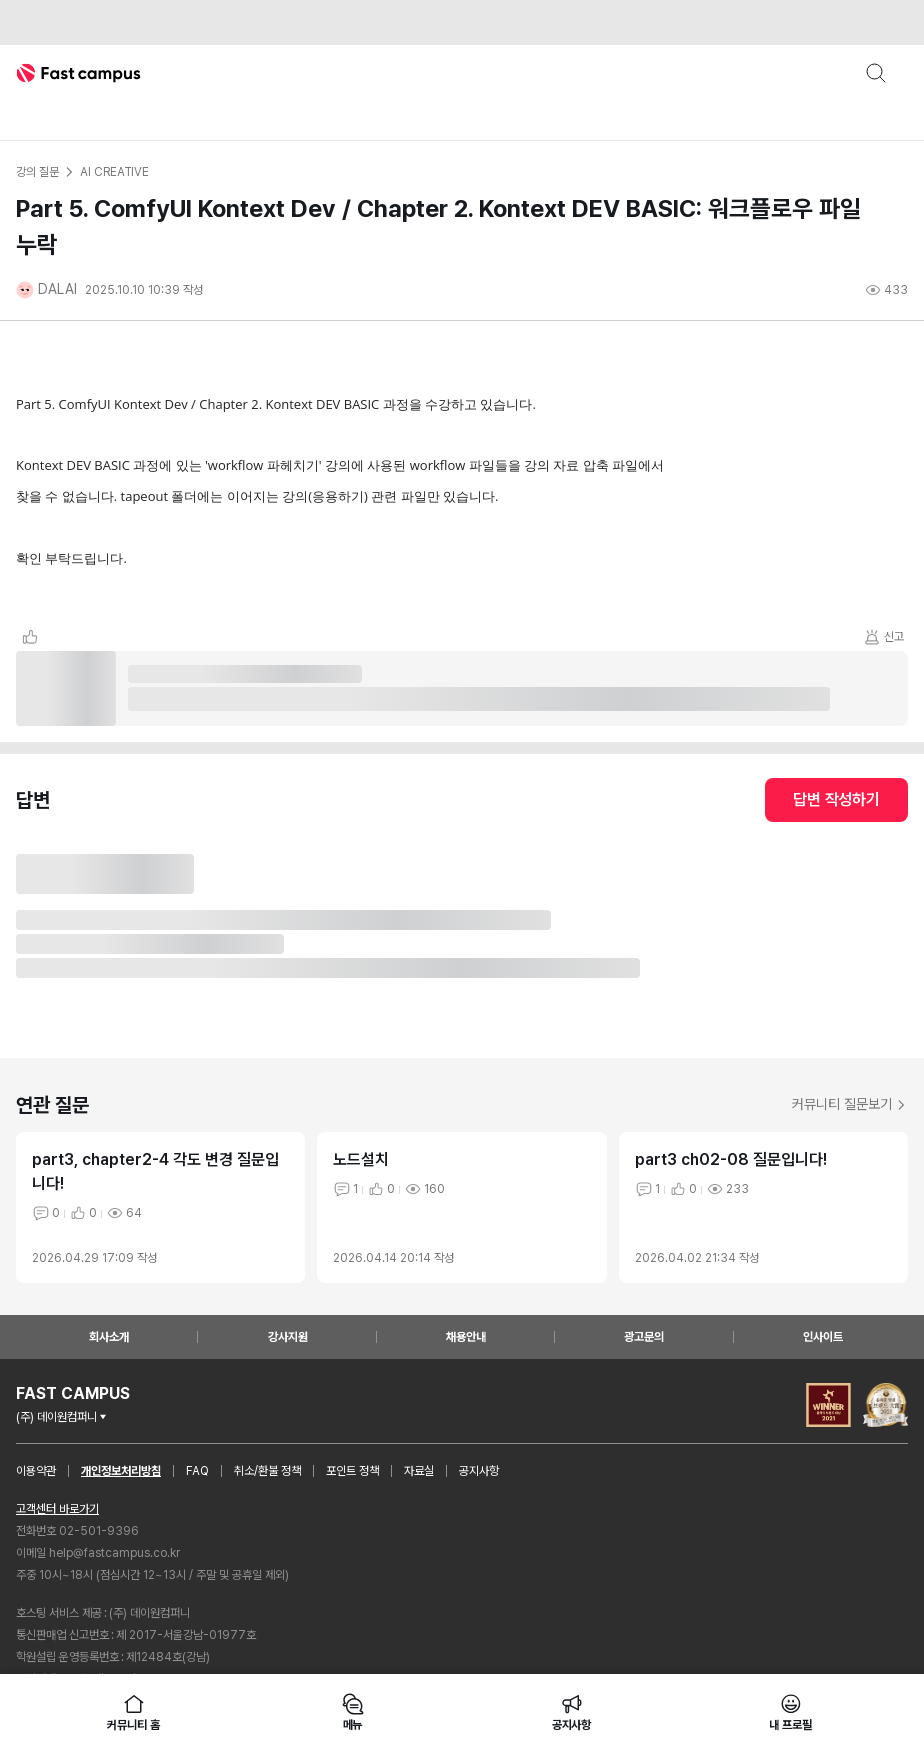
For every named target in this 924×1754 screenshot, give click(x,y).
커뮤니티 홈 (133, 1712)
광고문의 (644, 1337)
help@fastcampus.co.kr (114, 1553)
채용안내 (466, 1337)
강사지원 (288, 1337)
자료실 (419, 1471)
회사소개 (109, 1337)
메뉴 (353, 1712)
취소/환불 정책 (267, 1471)
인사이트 (823, 1337)
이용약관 (36, 1471)
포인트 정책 (352, 1471)
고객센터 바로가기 (57, 1509)
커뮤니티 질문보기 (850, 1104)
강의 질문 (37, 172)
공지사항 (479, 1471)
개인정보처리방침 (121, 1471)
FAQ (197, 1471)
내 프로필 (790, 1712)
